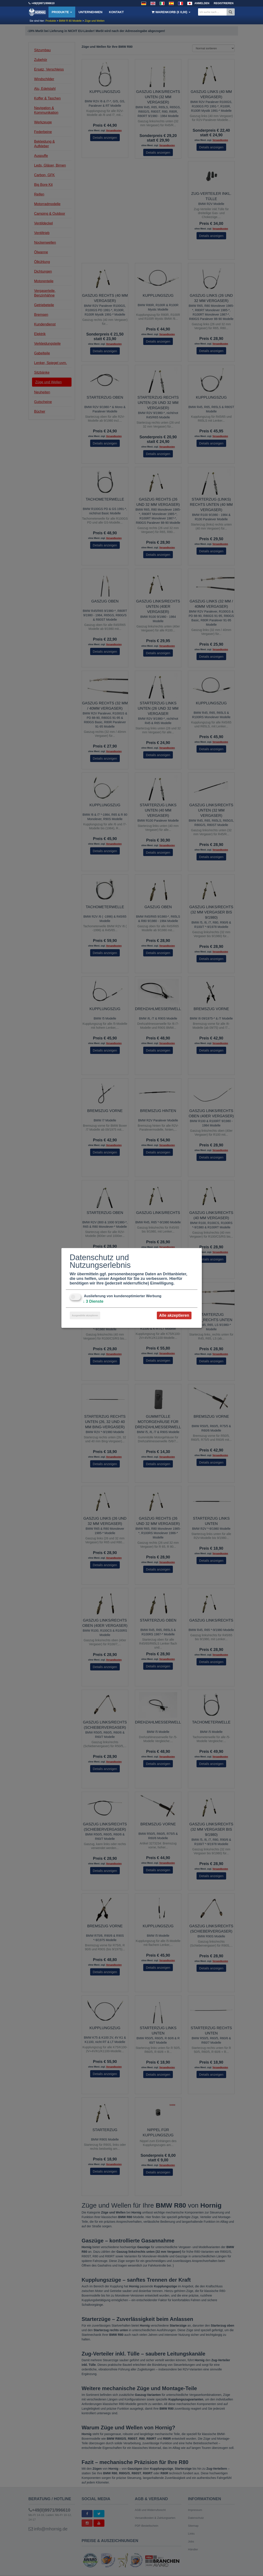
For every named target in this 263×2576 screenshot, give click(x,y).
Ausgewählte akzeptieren (85, 1315)
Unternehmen (90, 12)
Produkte (62, 12)
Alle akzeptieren (174, 1315)
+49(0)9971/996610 (43, 3)
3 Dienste (93, 1301)
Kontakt (116, 12)
